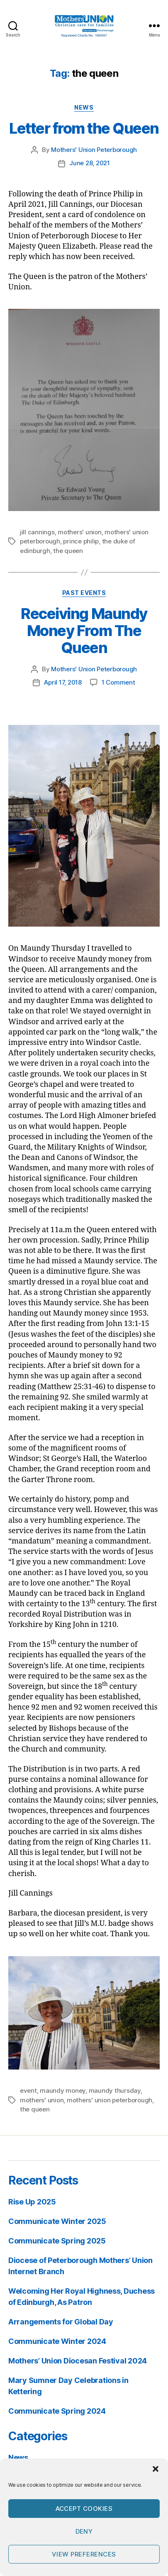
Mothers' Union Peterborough (94, 150)
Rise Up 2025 (32, 2201)
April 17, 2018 (62, 682)
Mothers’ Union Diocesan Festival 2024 (77, 2360)
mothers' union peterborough (109, 2100)
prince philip (81, 541)
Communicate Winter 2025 (57, 2221)
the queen (68, 551)
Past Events (84, 592)
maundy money (62, 2090)
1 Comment (118, 682)
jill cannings (37, 532)
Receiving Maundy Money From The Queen (84, 630)
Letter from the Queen (84, 128)
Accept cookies (84, 2508)
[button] (155, 2469)
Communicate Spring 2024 (57, 2411)
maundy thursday (115, 2090)
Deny (84, 2531)
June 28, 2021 (89, 163)
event (28, 2090)
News (83, 107)
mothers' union (79, 532)
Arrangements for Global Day (60, 2321)
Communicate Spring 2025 (57, 2240)
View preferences (84, 2554)
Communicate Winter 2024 (57, 2341)
